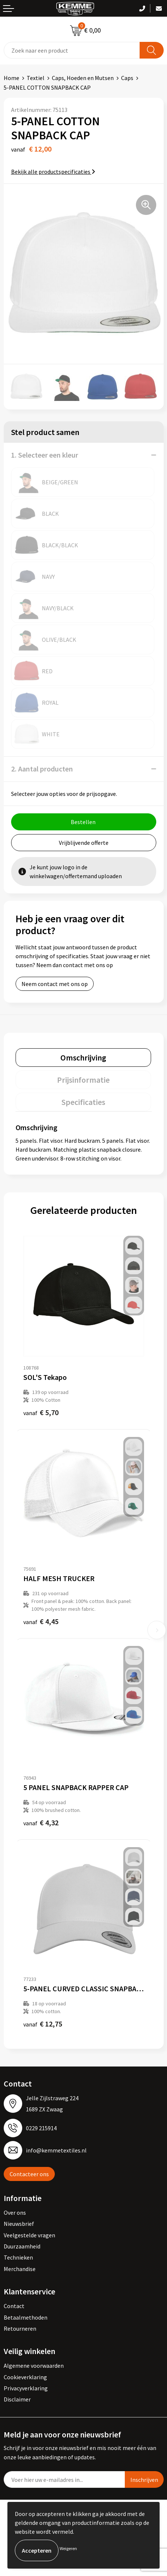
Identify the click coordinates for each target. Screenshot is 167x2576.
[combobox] (72, 50)
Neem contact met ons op (54, 983)
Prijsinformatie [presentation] (83, 1080)
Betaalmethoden (25, 2317)
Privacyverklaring (26, 2388)
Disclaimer (17, 2399)
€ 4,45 (41, 1621)
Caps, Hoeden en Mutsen (83, 78)
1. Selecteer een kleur (44, 454)
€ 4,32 (41, 1822)
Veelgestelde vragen (29, 2235)
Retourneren (20, 2328)
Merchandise (20, 2269)
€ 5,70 (41, 1412)
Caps (127, 78)
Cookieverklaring (25, 2377)
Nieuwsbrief (19, 2223)
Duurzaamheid (22, 2246)
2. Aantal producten (42, 768)
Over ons (15, 2212)
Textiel (35, 78)
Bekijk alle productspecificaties (53, 171)
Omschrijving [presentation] (83, 1057)
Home (11, 78)
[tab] (83, 1057)
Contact (14, 2306)
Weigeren (68, 2548)
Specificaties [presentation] (83, 1102)
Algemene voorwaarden (34, 2365)
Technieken (18, 2257)
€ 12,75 (42, 2023)
